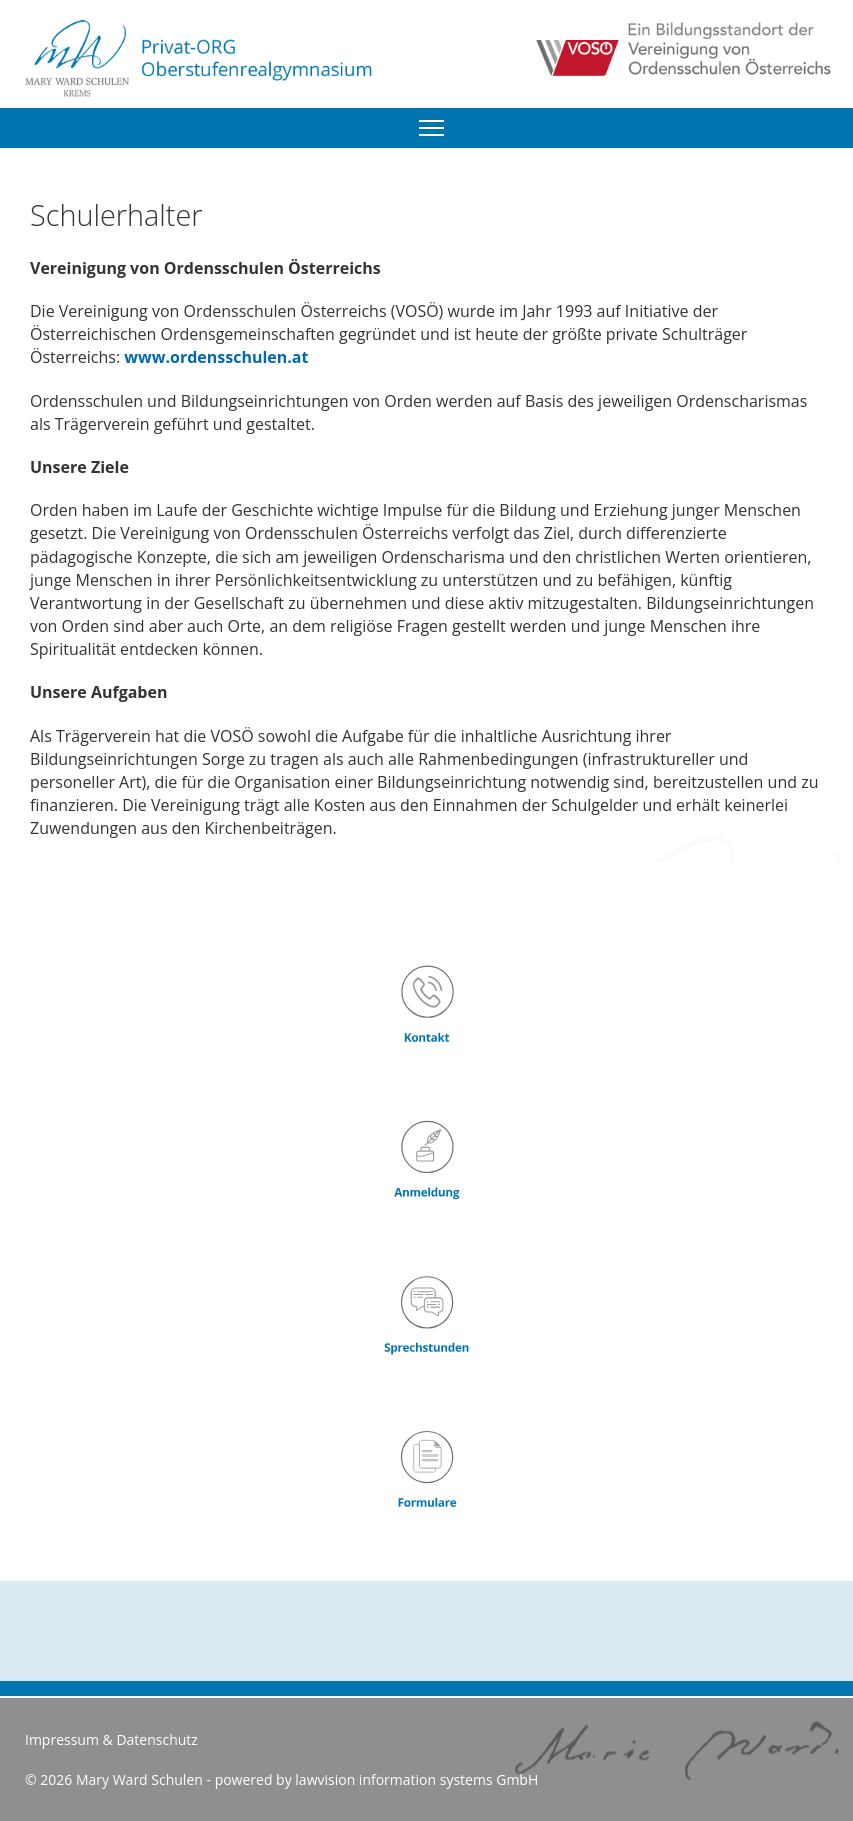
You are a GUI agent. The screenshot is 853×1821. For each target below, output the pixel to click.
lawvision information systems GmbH (416, 1779)
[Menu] (431, 128)
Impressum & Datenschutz (111, 1739)
